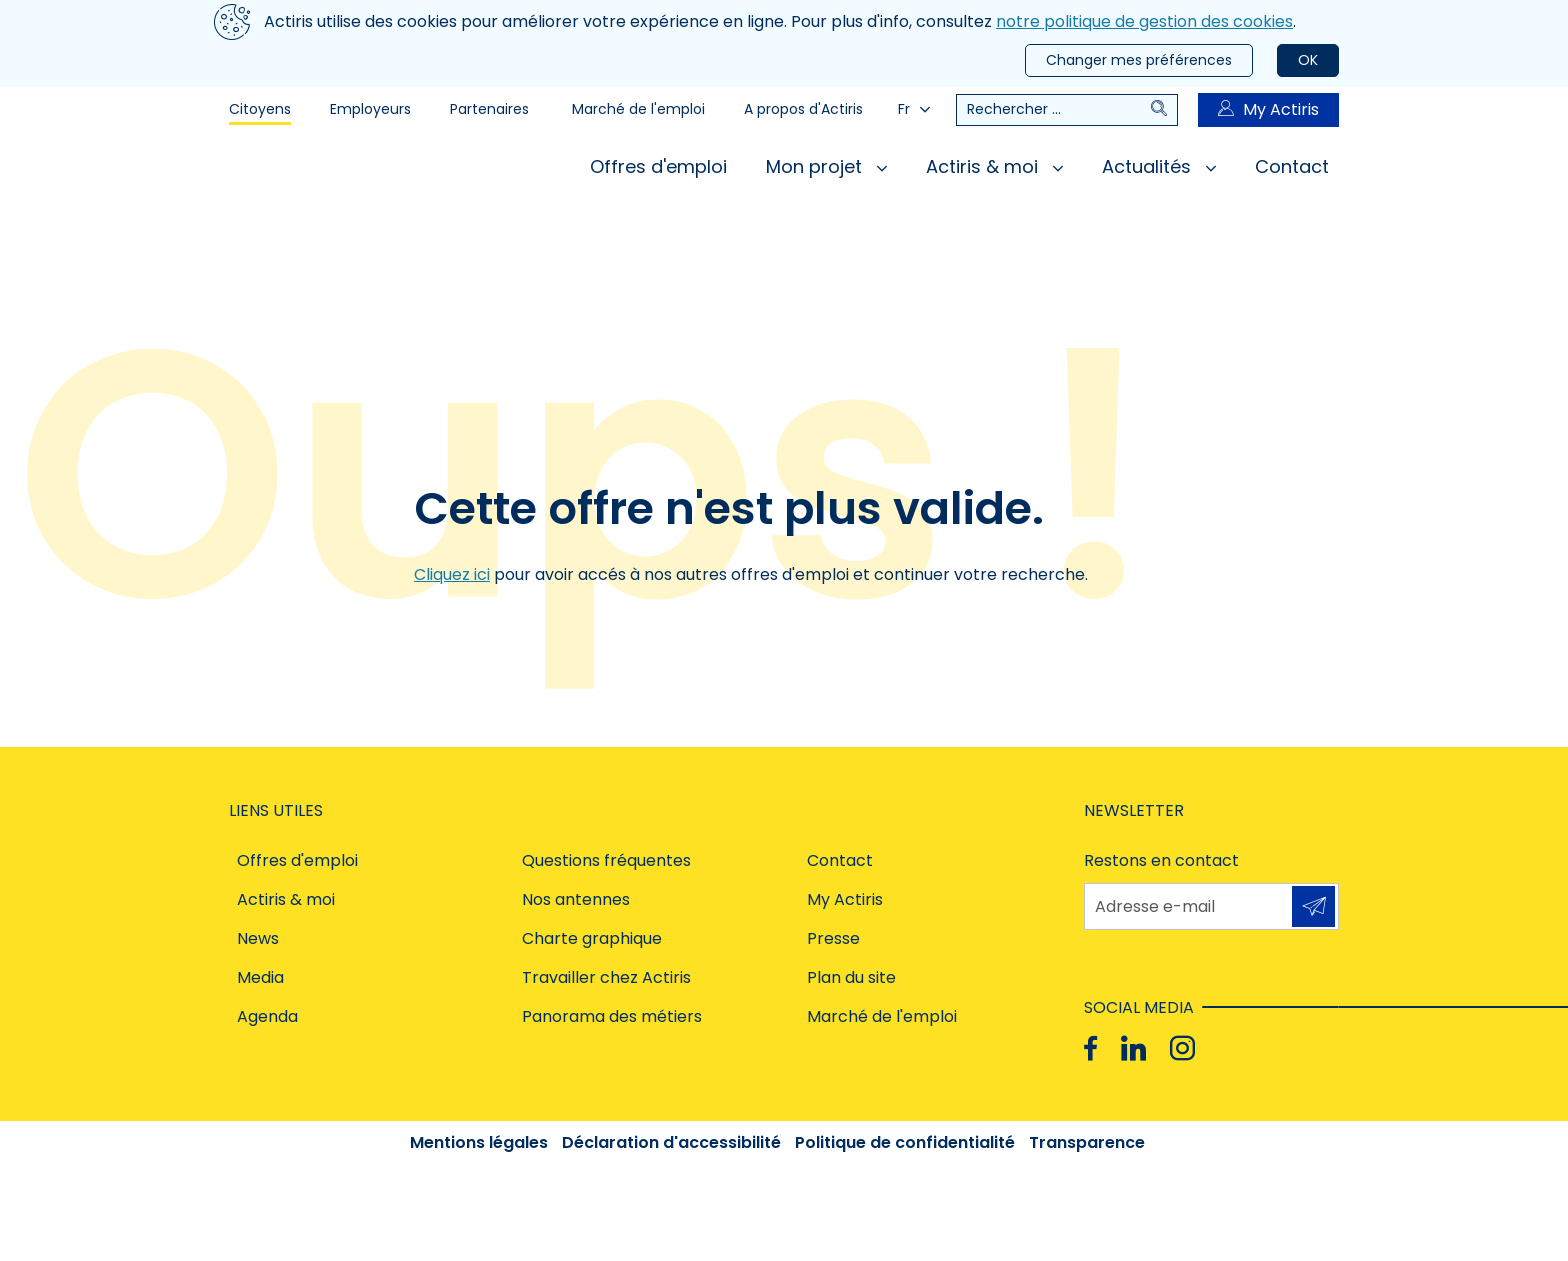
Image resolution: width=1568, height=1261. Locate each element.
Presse (833, 938)
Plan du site (851, 977)
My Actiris (1268, 109)
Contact (1292, 166)
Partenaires (489, 109)
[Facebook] (1090, 1048)
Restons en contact (1161, 860)
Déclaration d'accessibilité (671, 1142)
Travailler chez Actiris (606, 977)
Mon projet (826, 166)
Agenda (267, 1016)
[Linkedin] (1133, 1048)
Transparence (1087, 1142)
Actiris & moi (994, 166)
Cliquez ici (452, 574)
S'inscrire (1313, 906)
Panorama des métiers (612, 1016)
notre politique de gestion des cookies (1144, 21)
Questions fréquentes (606, 860)
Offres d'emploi (658, 166)
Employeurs (370, 109)
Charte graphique (592, 938)
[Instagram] (1182, 1048)
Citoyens (260, 109)
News (258, 938)
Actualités (1159, 166)
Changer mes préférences (1139, 60)
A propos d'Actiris (803, 109)
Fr (914, 109)
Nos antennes (576, 899)
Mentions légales (479, 1142)
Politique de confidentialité (905, 1142)
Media (260, 977)
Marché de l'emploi (638, 109)
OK (1308, 60)
